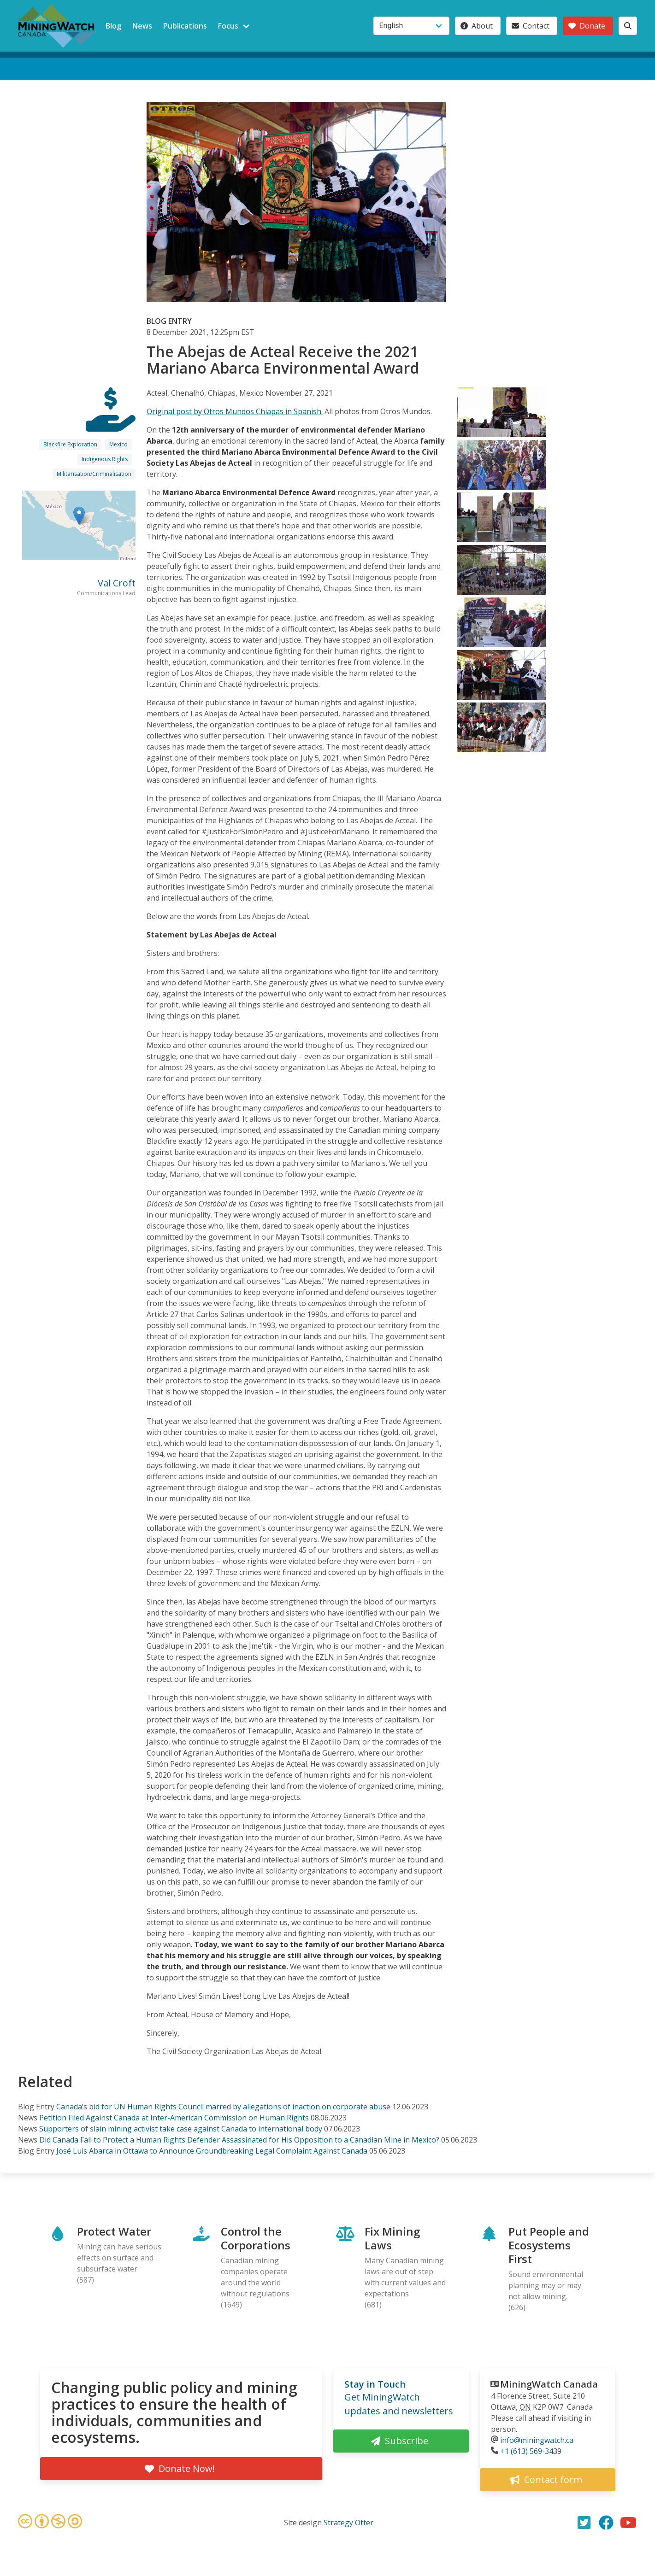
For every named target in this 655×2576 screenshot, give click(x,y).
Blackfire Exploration (70, 444)
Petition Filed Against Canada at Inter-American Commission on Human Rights (174, 2118)
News (142, 26)
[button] (79, 515)
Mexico (118, 444)
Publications (185, 26)
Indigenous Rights (105, 459)
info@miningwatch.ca (536, 2440)
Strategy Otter (348, 2522)
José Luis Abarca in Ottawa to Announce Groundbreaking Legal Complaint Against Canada (211, 2151)
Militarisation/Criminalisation (94, 474)
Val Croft (117, 583)
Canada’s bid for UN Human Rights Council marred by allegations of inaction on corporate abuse (223, 2107)
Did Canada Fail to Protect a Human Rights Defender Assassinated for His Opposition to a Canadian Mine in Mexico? (239, 2140)
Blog (113, 26)
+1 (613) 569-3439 (530, 2451)
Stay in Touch (375, 2384)
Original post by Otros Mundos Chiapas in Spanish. (235, 411)
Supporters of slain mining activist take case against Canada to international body (180, 2129)
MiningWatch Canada (549, 2384)
